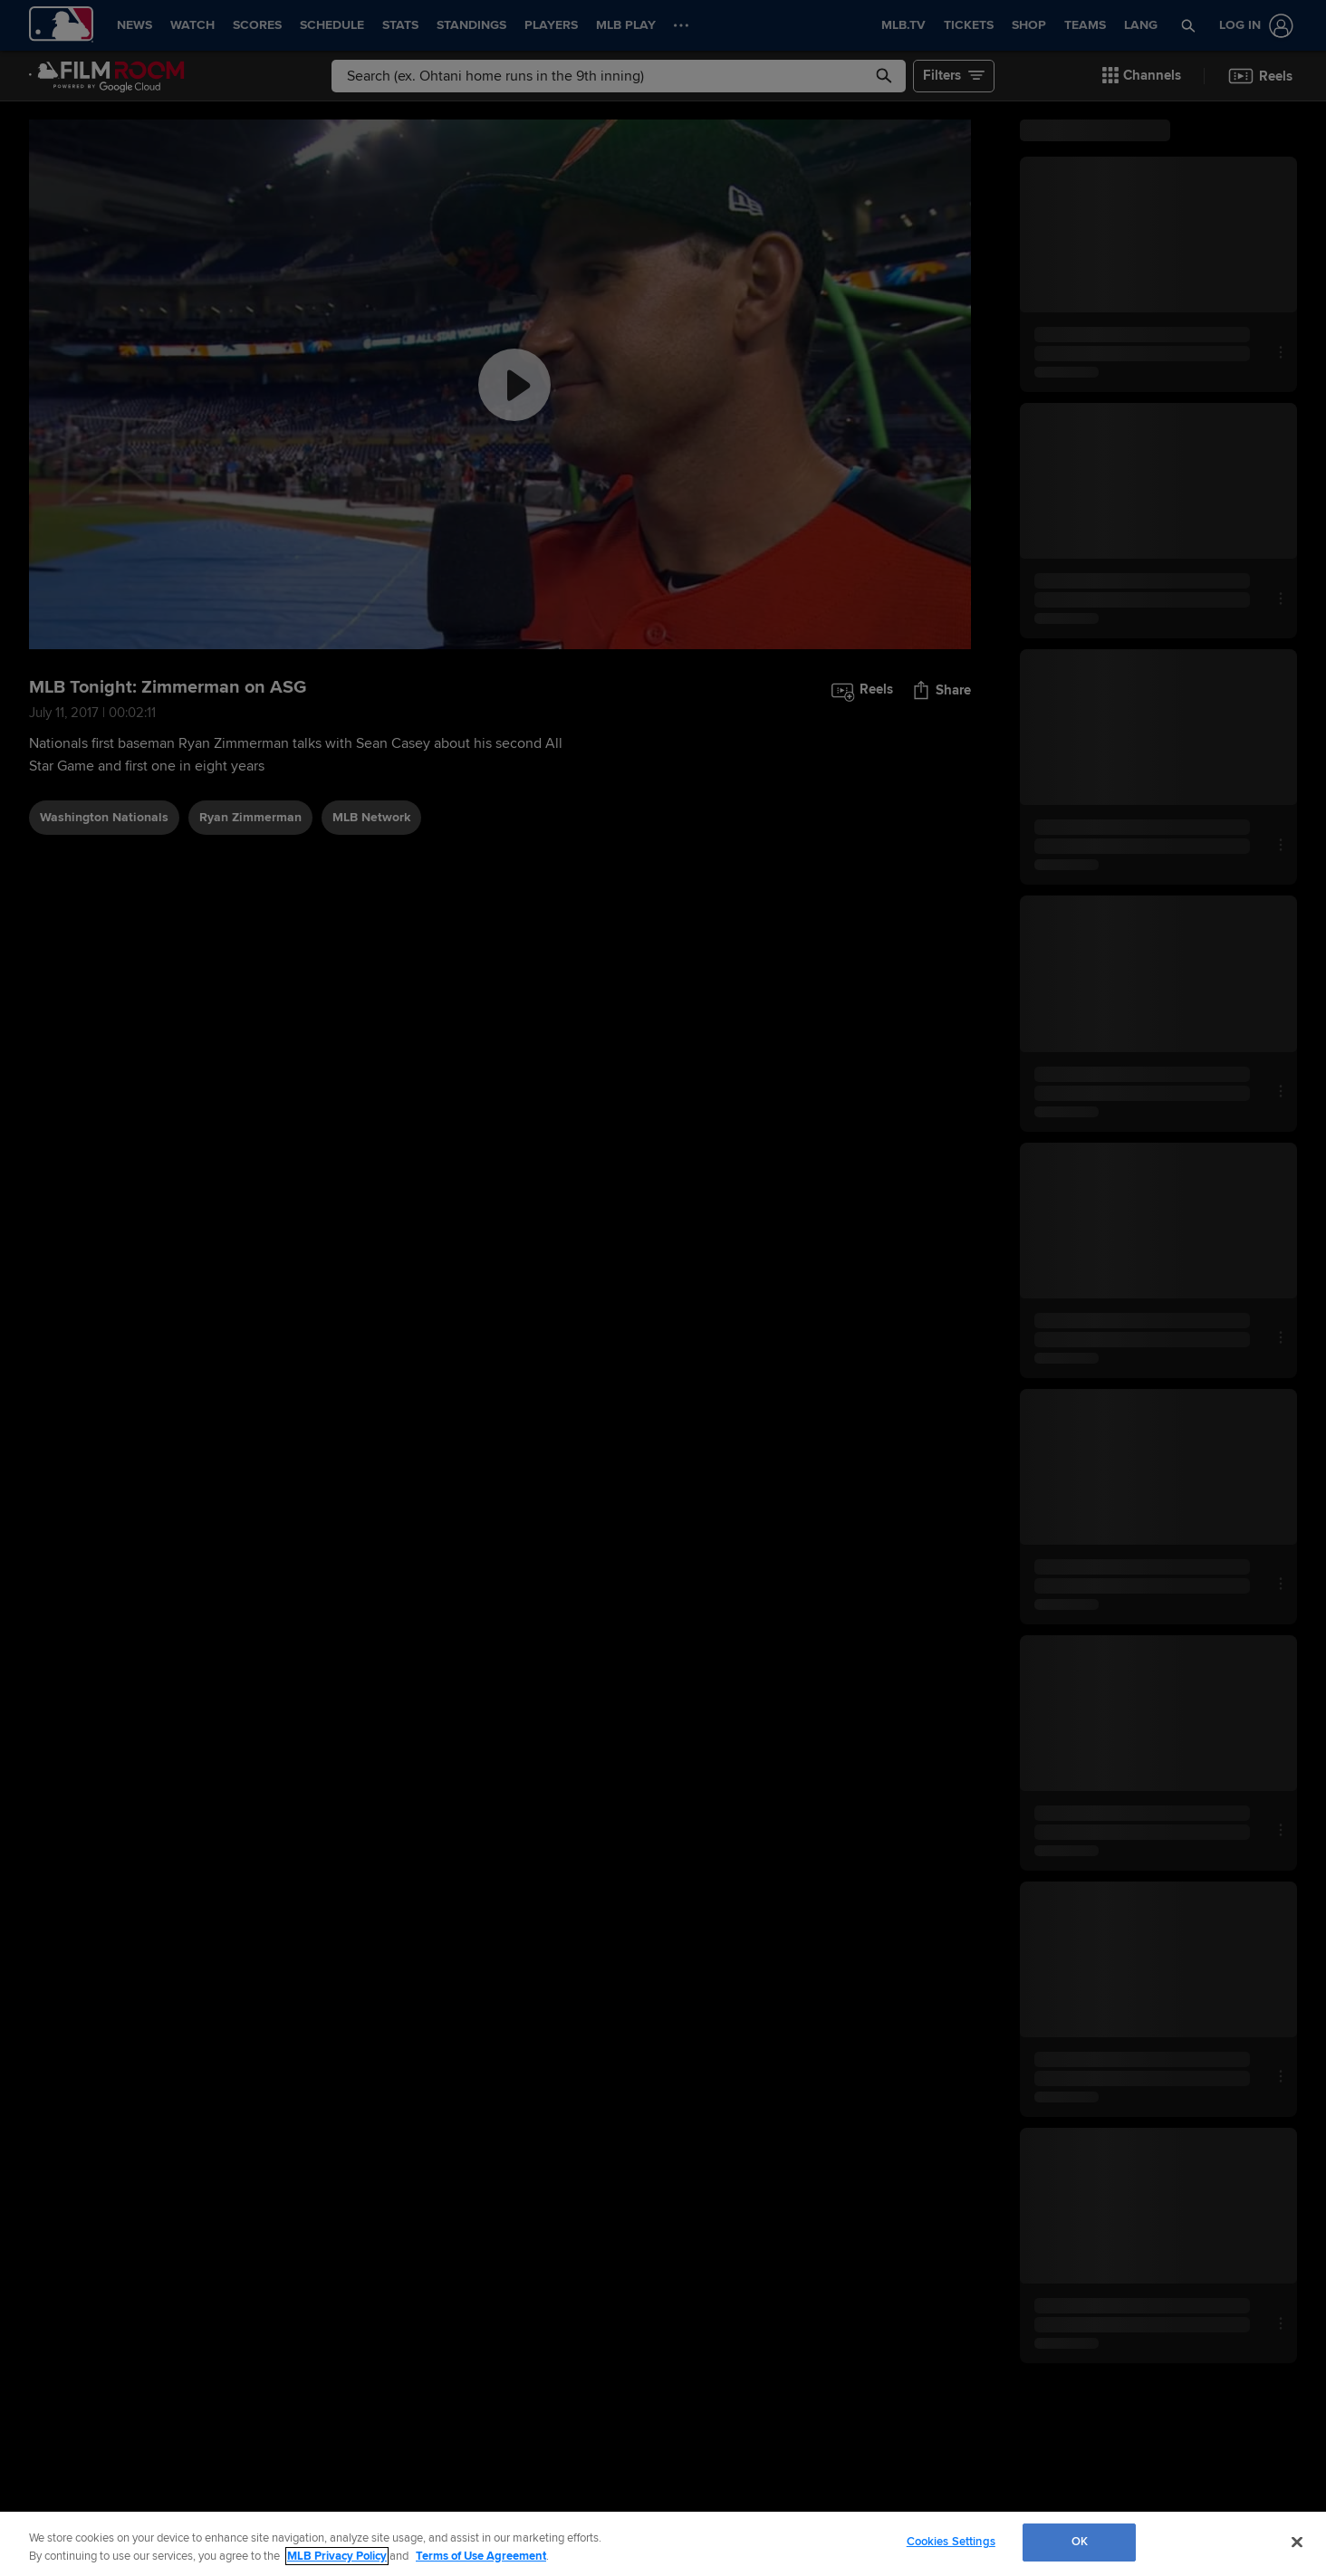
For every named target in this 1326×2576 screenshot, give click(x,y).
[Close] (1297, 2542)
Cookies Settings (951, 2541)
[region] (663, 2544)
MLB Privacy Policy (337, 2556)
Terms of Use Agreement (481, 2556)
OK (1079, 2541)
